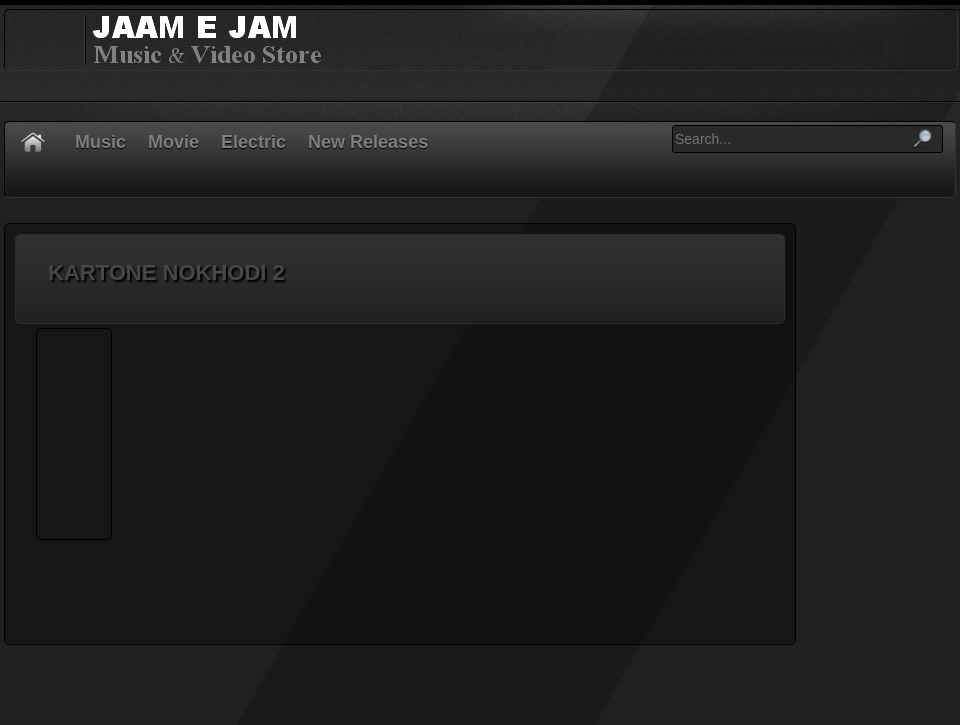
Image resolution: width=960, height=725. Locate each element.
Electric (253, 142)
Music (100, 142)
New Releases (368, 142)
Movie (173, 142)
